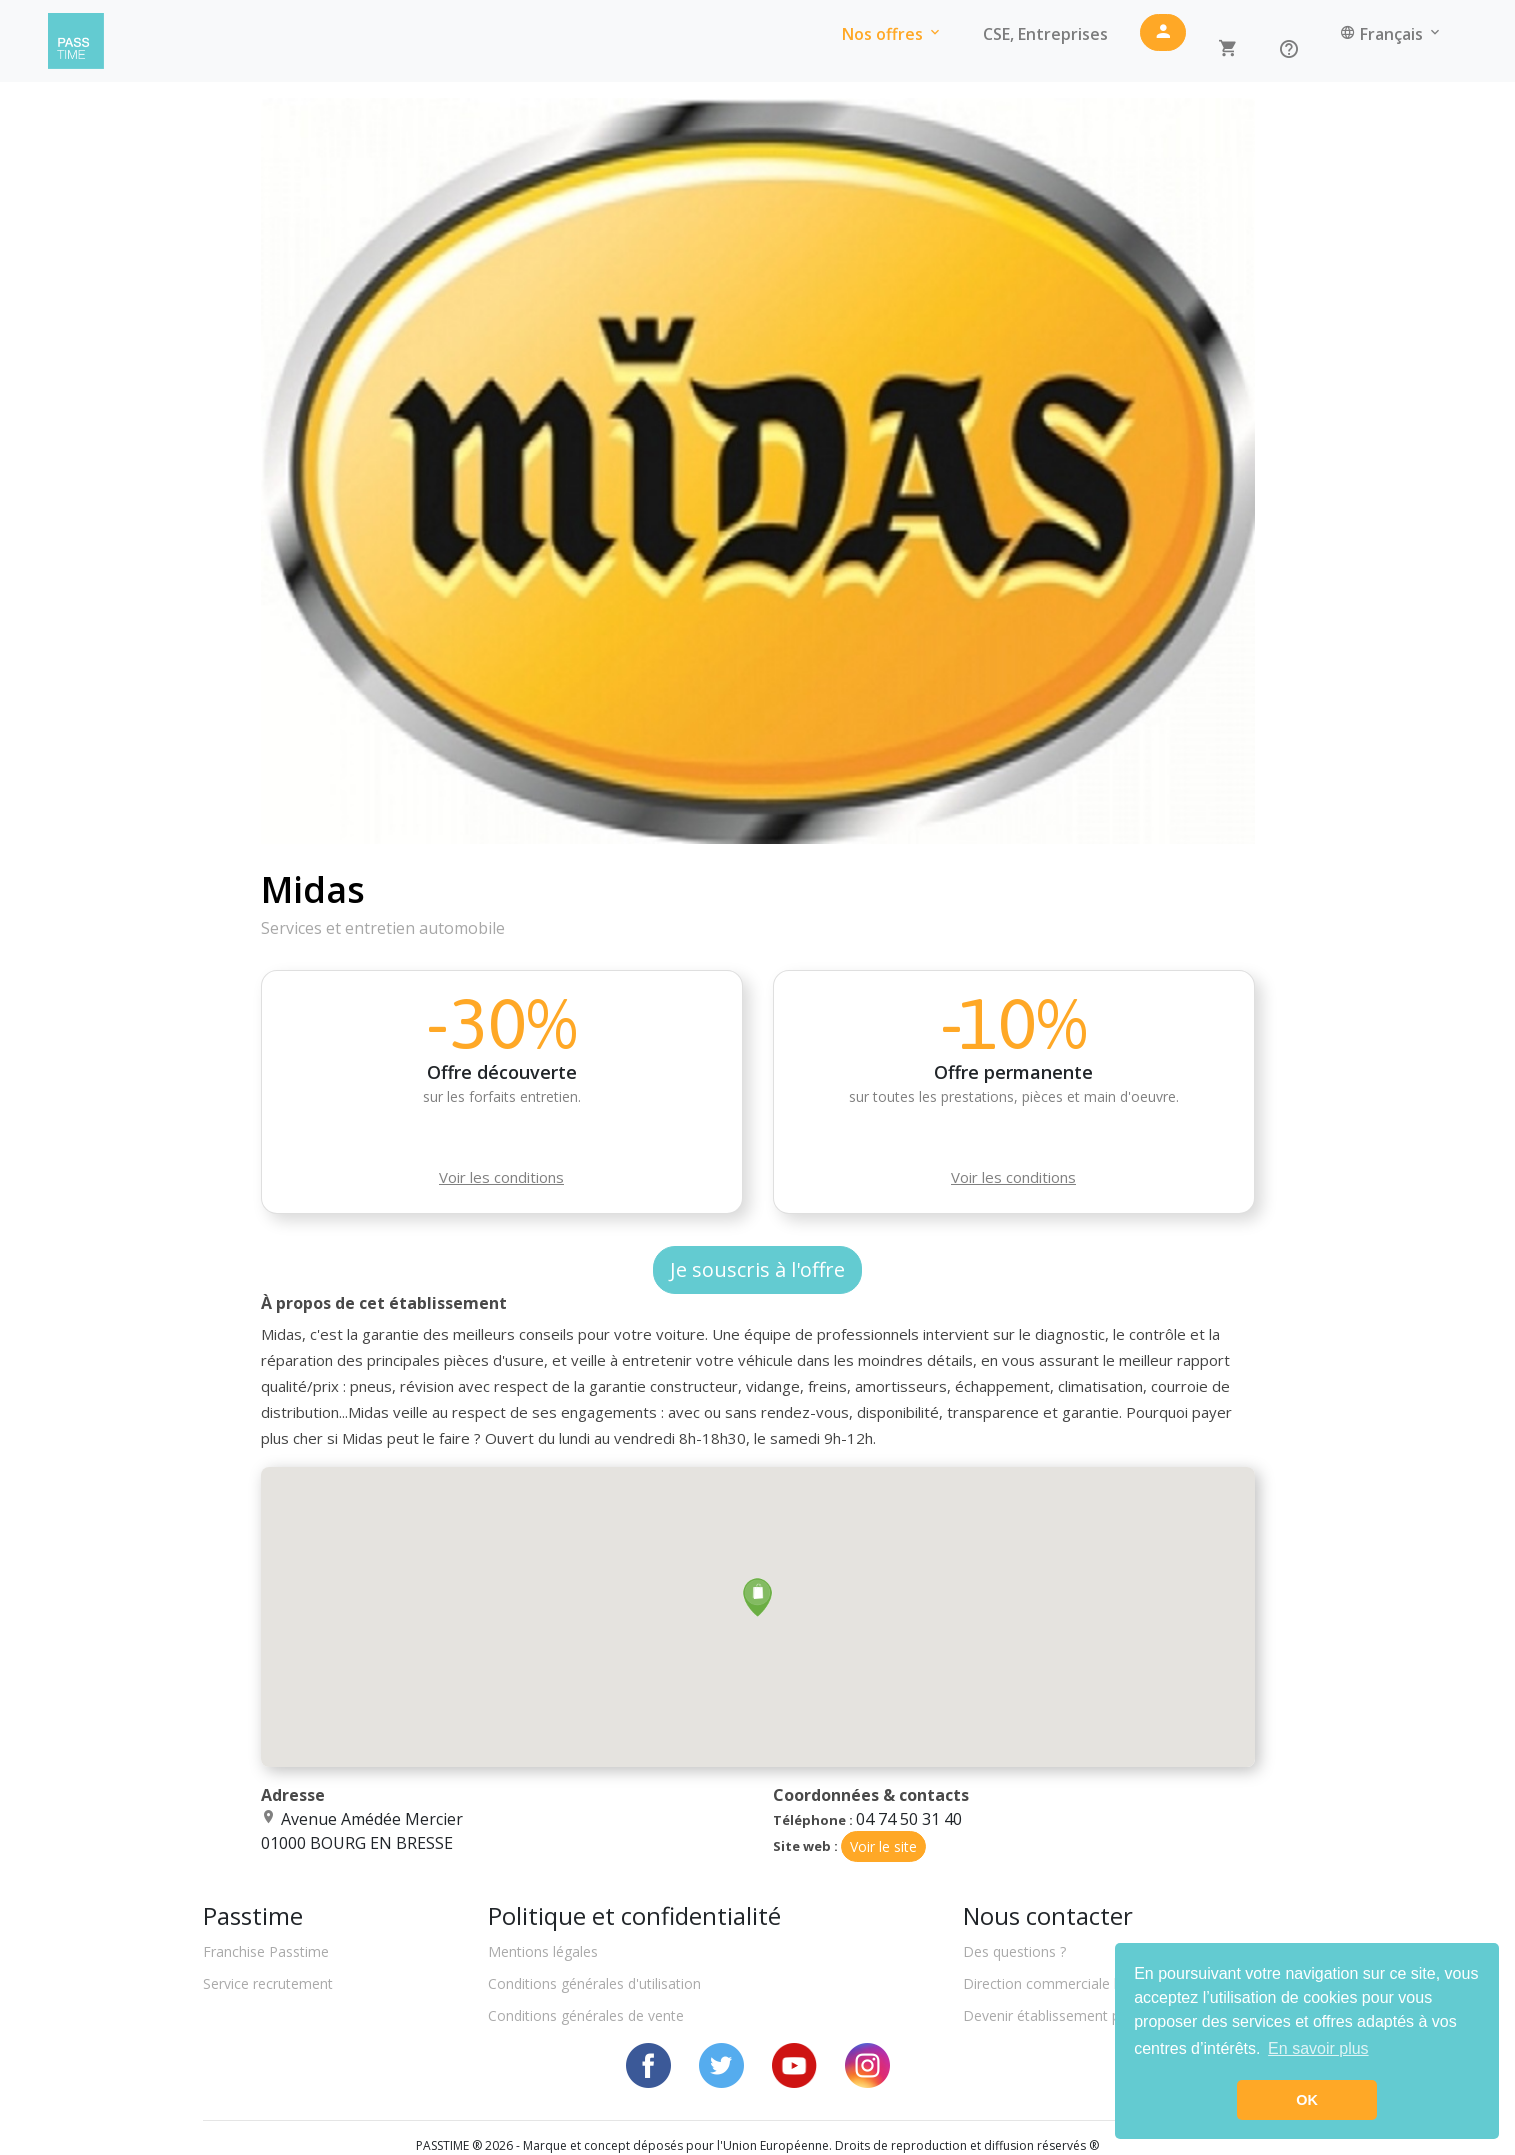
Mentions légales (543, 1951)
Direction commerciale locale (1057, 1983)
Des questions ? (1014, 1951)
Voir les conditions (501, 1177)
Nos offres (892, 34)
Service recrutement (268, 1983)
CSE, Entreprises (1045, 34)
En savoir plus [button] (1318, 2048)
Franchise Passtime (266, 1951)
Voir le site (883, 1846)
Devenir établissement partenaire (1070, 2015)
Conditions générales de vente (586, 2015)
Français (1391, 34)
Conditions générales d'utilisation (594, 1983)
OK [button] (1307, 2100)
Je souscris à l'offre (757, 1269)
